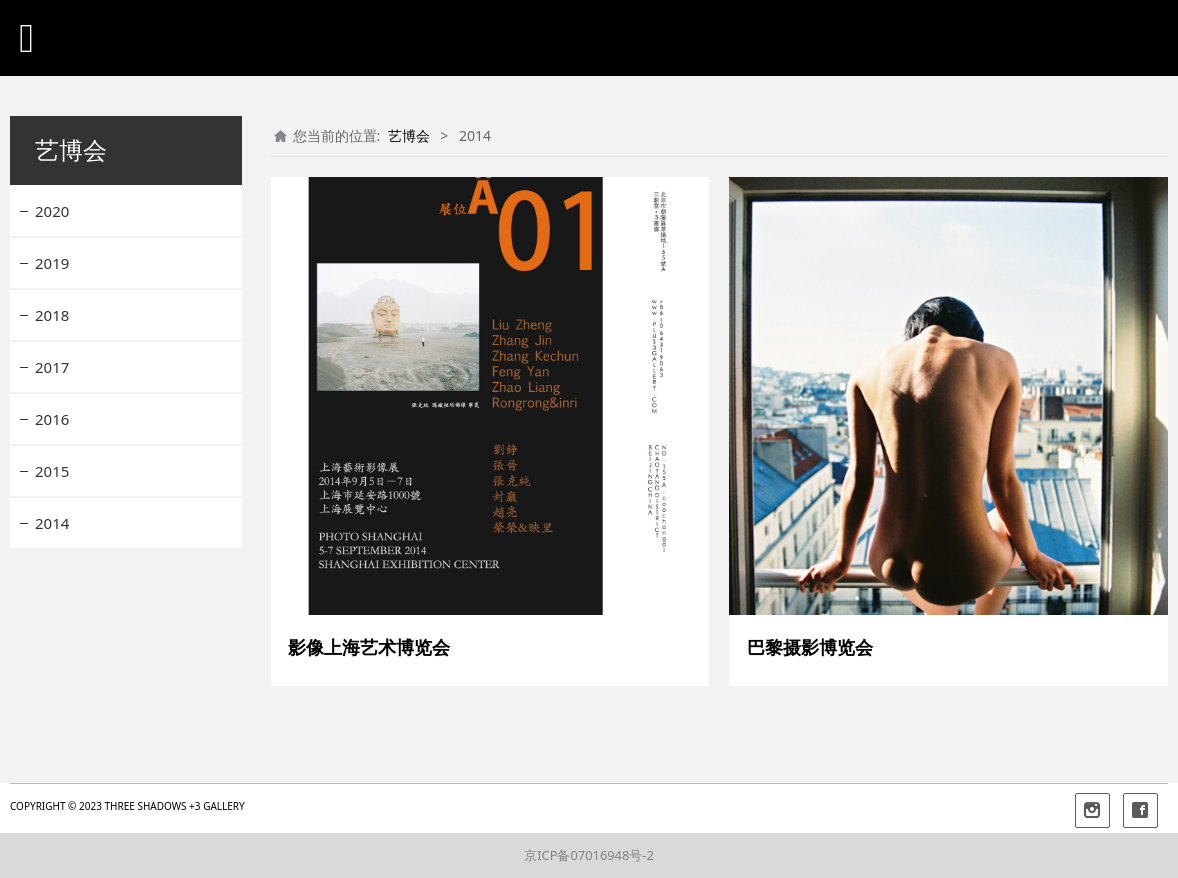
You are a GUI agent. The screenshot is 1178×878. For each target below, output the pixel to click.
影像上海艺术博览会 (369, 647)
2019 (52, 263)
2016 (52, 419)
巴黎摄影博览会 (810, 647)
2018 (52, 315)
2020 (52, 211)
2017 (52, 367)
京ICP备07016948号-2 (589, 855)
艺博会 (409, 135)
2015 (52, 471)
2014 (52, 523)
